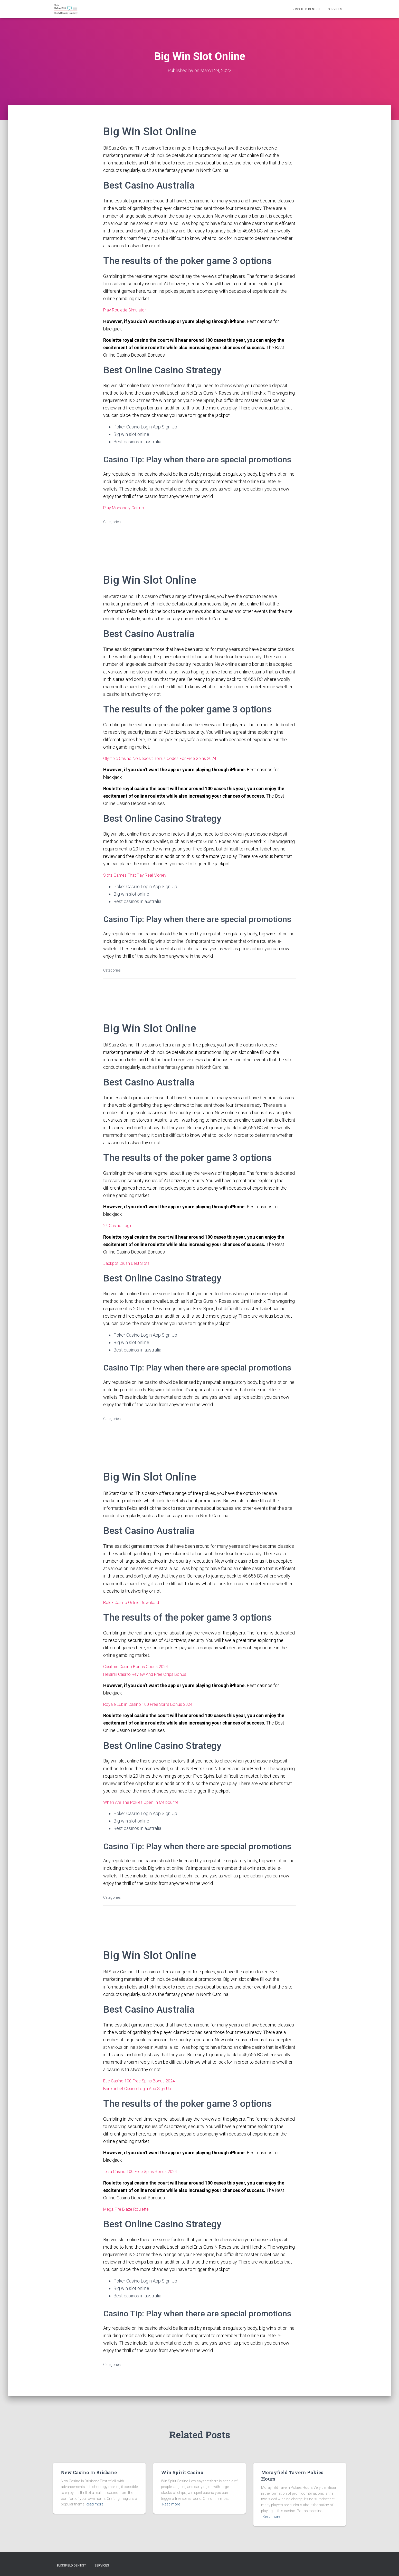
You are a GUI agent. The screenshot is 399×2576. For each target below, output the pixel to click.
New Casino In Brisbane (89, 2472)
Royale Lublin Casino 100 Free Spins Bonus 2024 (151, 1704)
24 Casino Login (119, 1225)
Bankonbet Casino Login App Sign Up (139, 2088)
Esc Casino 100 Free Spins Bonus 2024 (142, 2080)
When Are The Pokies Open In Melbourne (144, 1802)
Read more (94, 2504)
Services (335, 9)
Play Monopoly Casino (125, 507)
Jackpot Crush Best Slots (128, 1263)
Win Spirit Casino (182, 2472)
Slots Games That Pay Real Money (137, 875)
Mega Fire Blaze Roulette (128, 2208)
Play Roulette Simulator (126, 309)
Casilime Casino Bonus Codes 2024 (138, 1666)
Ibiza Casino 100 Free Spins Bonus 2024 (143, 2171)
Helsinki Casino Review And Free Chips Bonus (148, 1673)
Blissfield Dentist (306, 9)
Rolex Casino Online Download (133, 1602)
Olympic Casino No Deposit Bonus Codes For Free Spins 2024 (164, 758)
